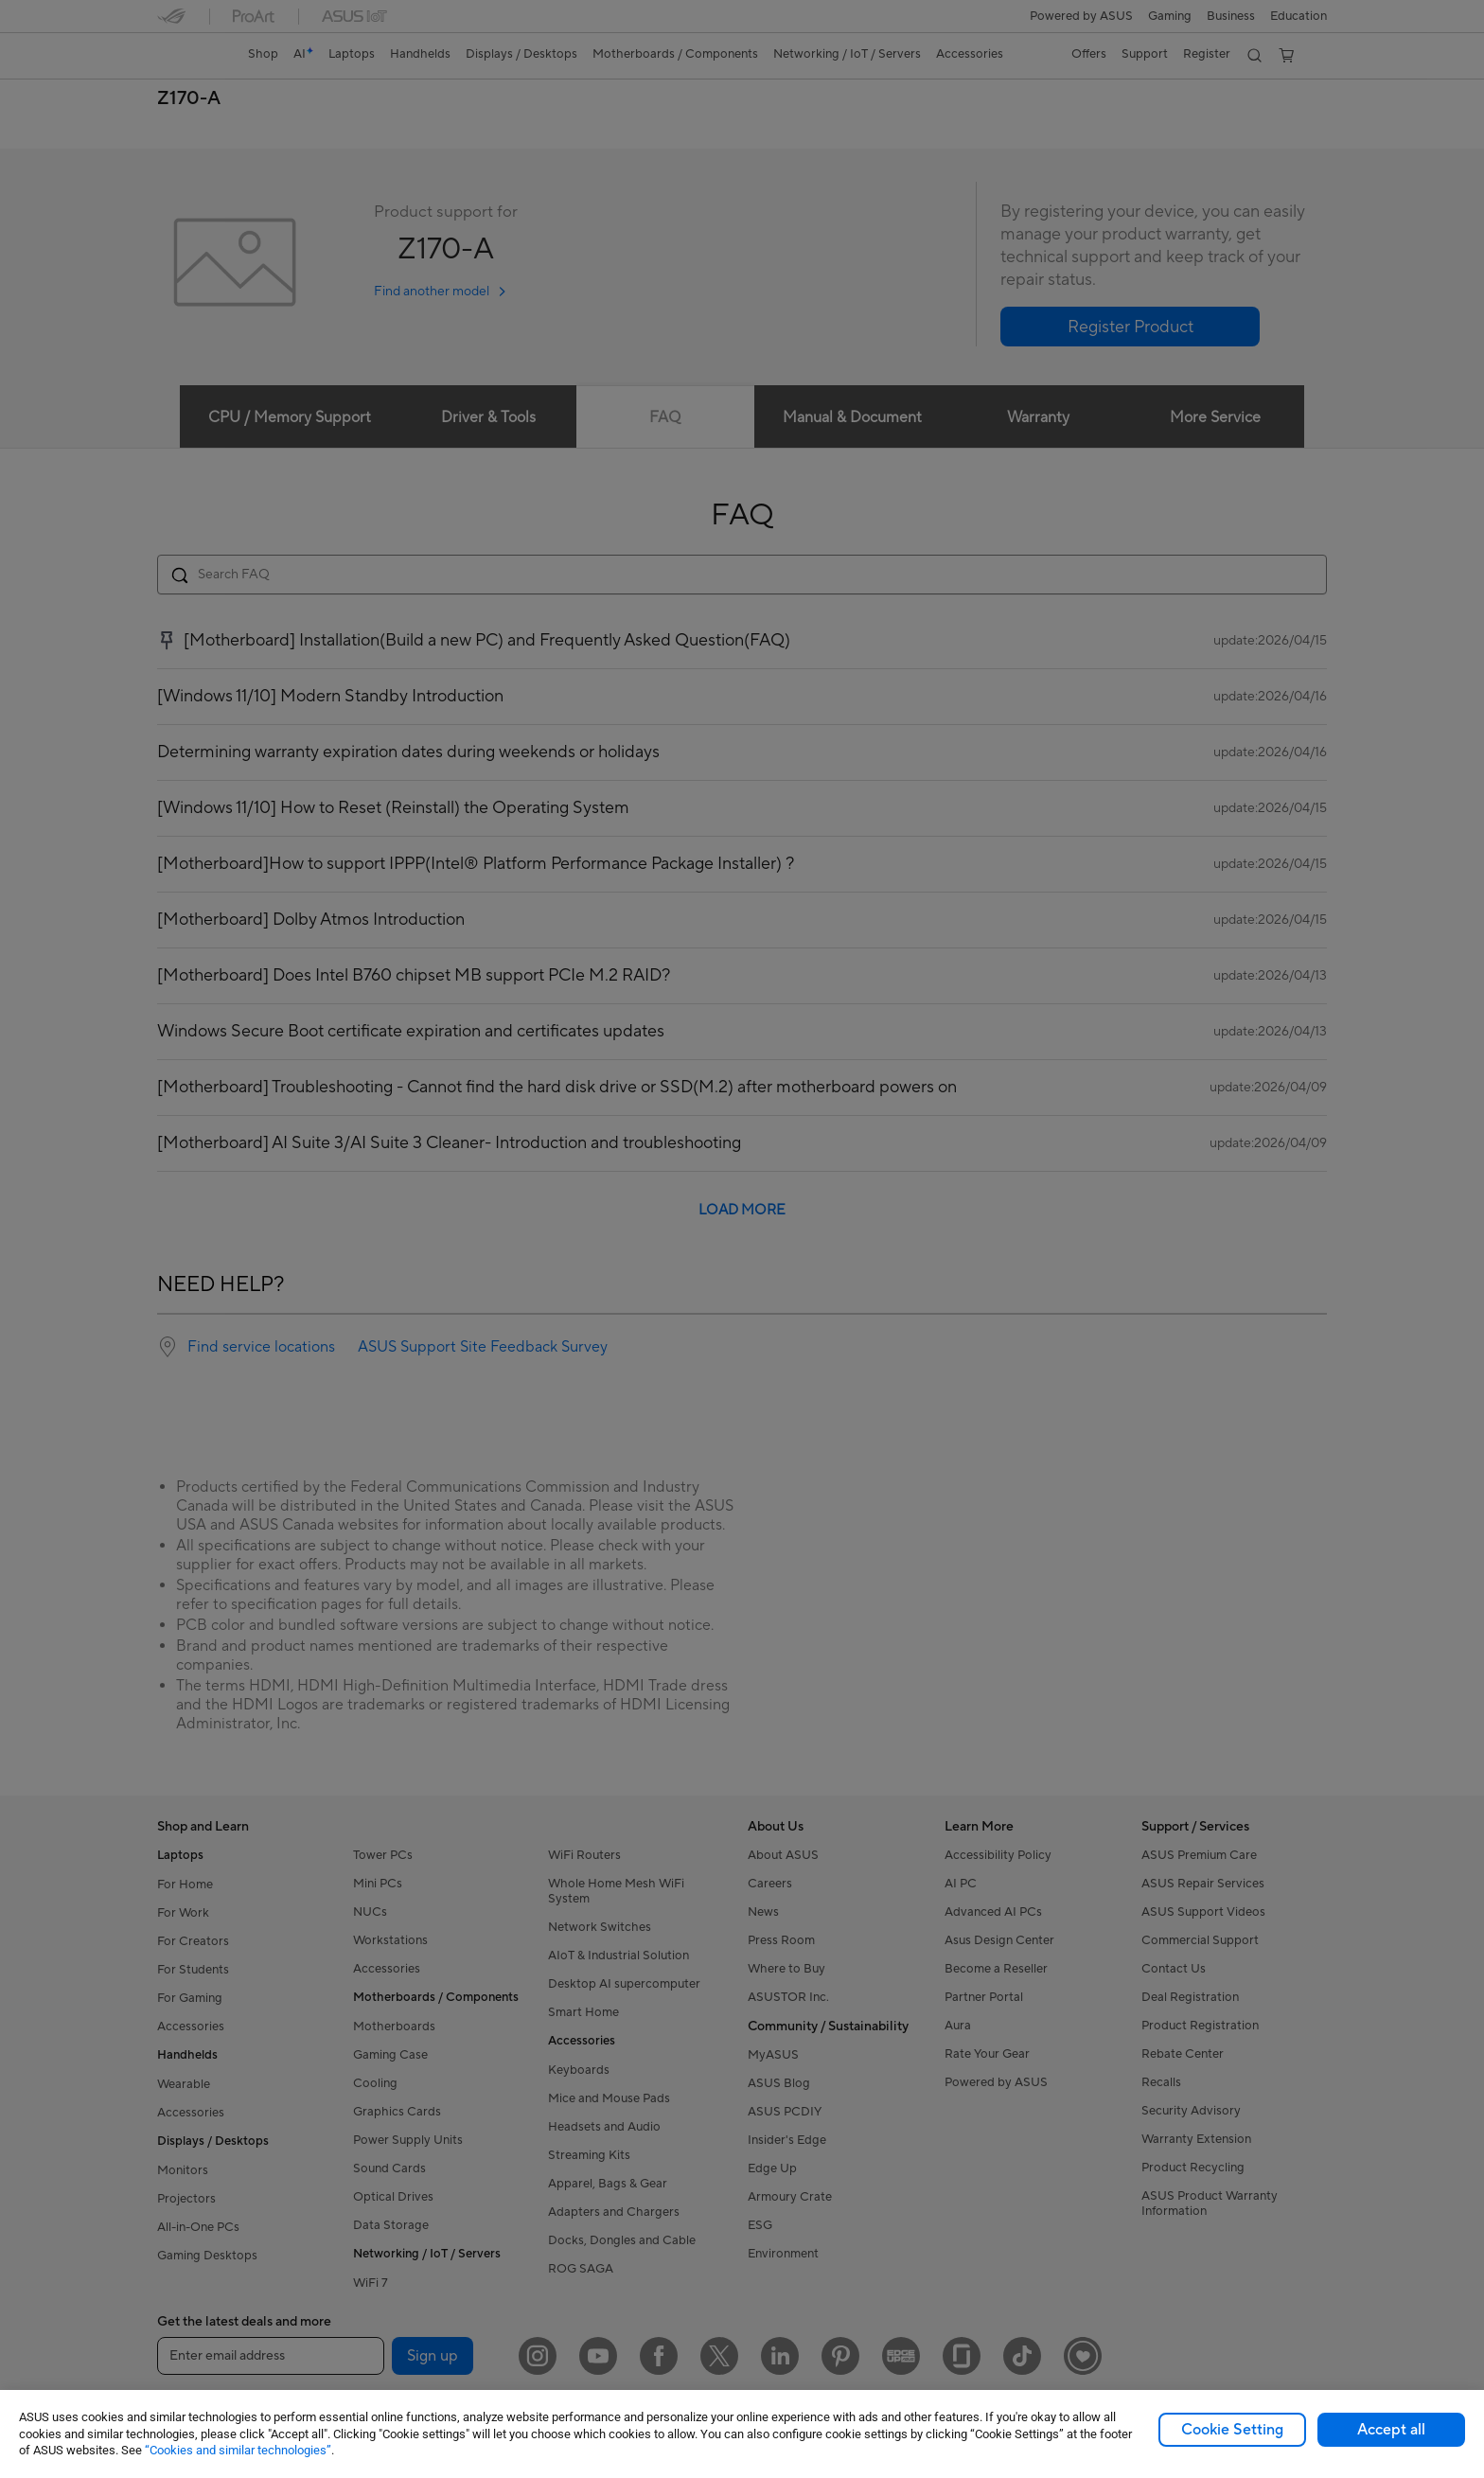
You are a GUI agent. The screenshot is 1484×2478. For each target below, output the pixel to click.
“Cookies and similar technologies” (238, 2450)
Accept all (1391, 2429)
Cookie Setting (1232, 2429)
